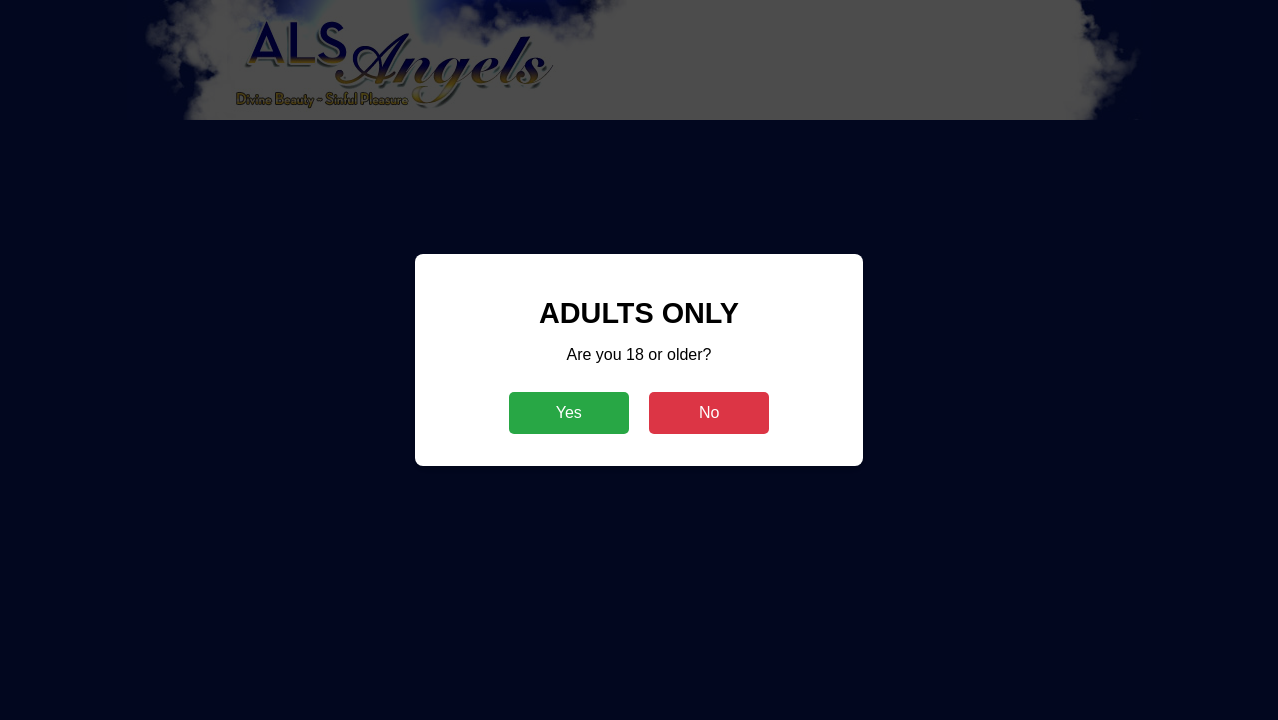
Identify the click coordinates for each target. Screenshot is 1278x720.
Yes (569, 412)
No (709, 412)
